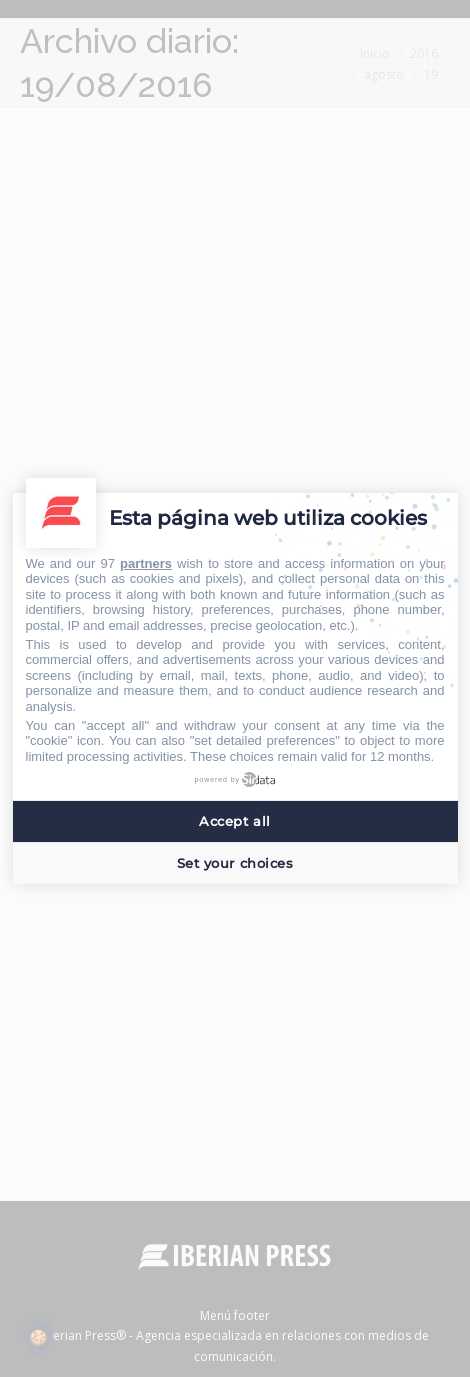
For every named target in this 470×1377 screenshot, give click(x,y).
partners (146, 563)
